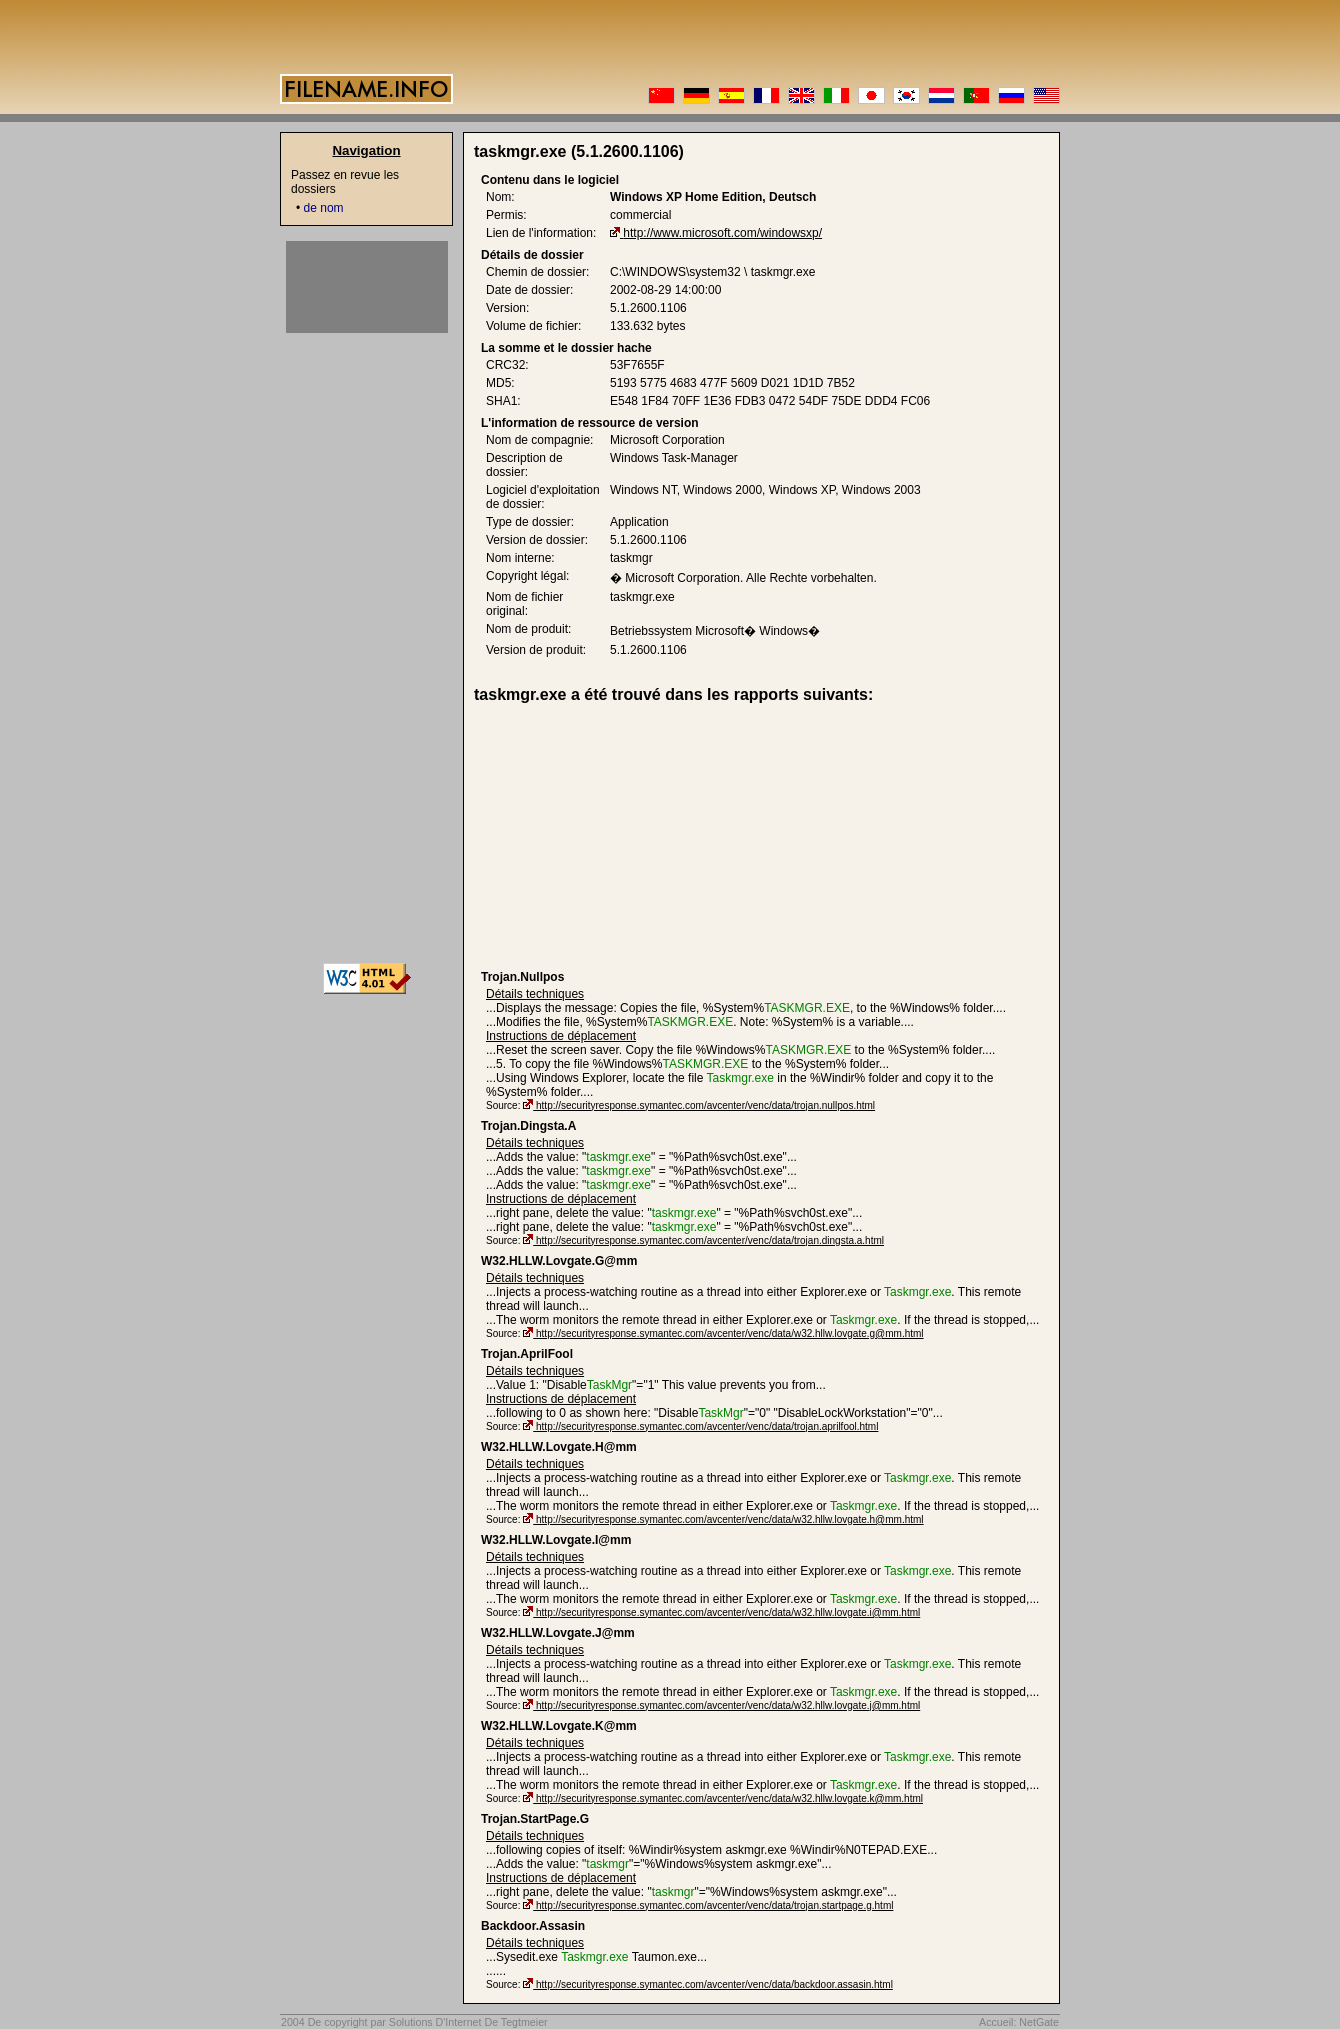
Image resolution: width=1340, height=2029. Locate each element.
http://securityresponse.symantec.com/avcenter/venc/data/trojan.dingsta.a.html (710, 1240)
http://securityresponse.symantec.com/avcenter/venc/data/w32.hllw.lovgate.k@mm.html (729, 1798)
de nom (324, 208)
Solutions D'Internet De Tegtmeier (468, 2022)
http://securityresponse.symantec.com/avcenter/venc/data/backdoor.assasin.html (714, 1984)
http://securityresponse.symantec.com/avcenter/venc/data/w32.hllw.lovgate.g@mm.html (730, 1333)
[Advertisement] (636, 837)
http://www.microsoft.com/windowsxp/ (722, 233)
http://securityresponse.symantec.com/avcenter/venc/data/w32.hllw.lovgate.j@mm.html (728, 1705)
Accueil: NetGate (1019, 2022)
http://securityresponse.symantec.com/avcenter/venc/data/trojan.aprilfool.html (707, 1426)
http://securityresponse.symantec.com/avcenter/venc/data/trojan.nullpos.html (705, 1105)
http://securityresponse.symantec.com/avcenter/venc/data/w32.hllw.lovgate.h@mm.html (730, 1519)
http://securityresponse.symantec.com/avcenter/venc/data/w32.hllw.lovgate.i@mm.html (728, 1612)
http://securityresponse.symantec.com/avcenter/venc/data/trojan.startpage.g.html (714, 1905)
